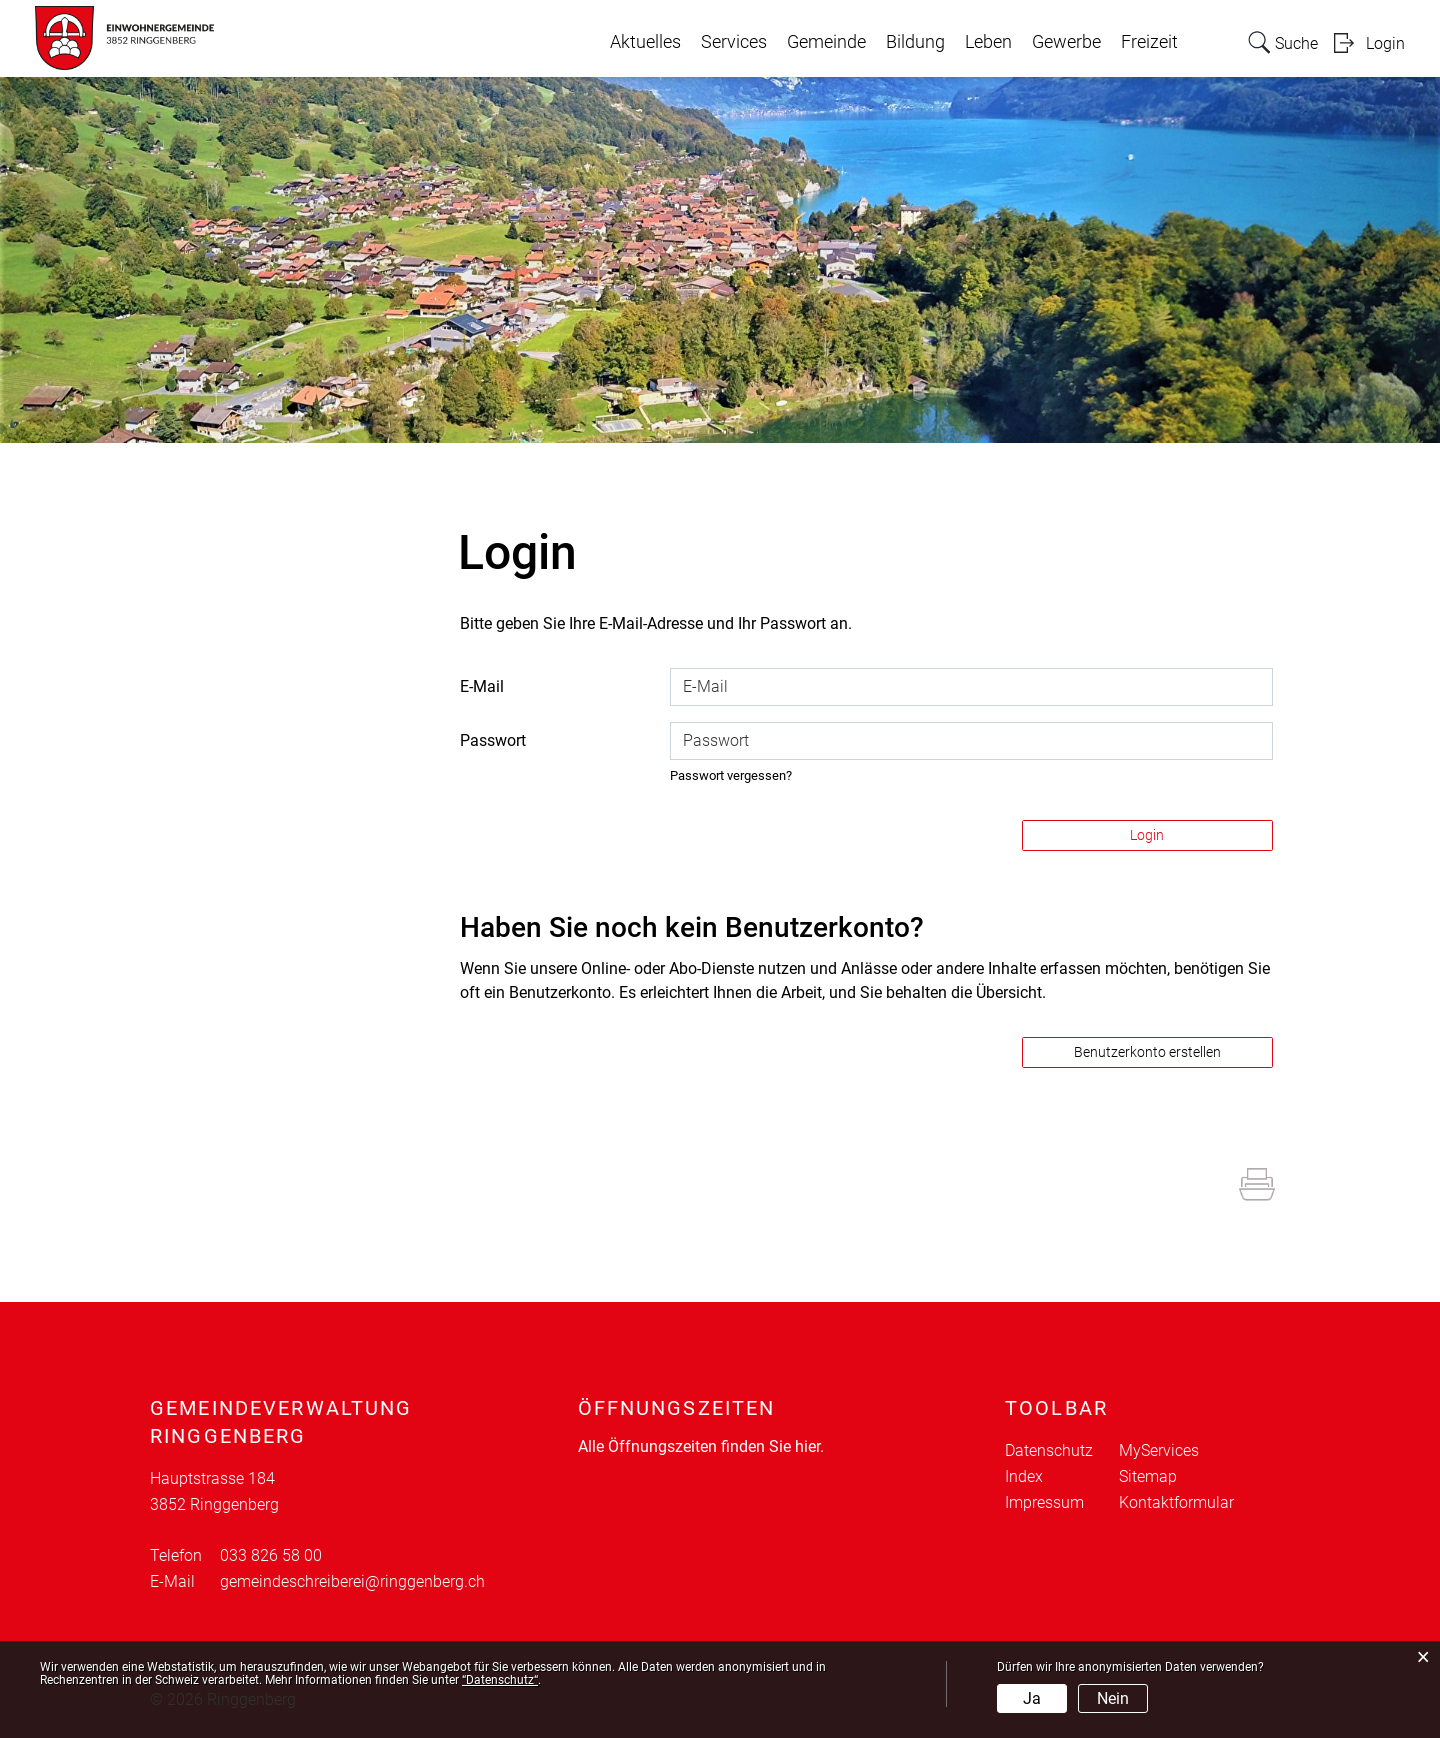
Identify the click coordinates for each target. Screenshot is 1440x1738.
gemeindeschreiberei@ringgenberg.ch (352, 1581)
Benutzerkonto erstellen (1147, 1052)
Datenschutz (1049, 1450)
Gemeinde (826, 42)
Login (1385, 43)
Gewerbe (1066, 42)
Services (734, 42)
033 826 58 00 (271, 1555)
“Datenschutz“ (500, 1680)
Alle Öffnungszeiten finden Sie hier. (701, 1446)
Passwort (493, 740)
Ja (1032, 1698)
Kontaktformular (1176, 1502)
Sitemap (1148, 1476)
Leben (988, 42)
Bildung (915, 42)
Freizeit (1149, 42)
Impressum (1044, 1502)
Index (1024, 1476)
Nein (1113, 1698)
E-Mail (482, 686)
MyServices (1159, 1450)
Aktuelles (645, 42)
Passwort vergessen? (731, 775)
